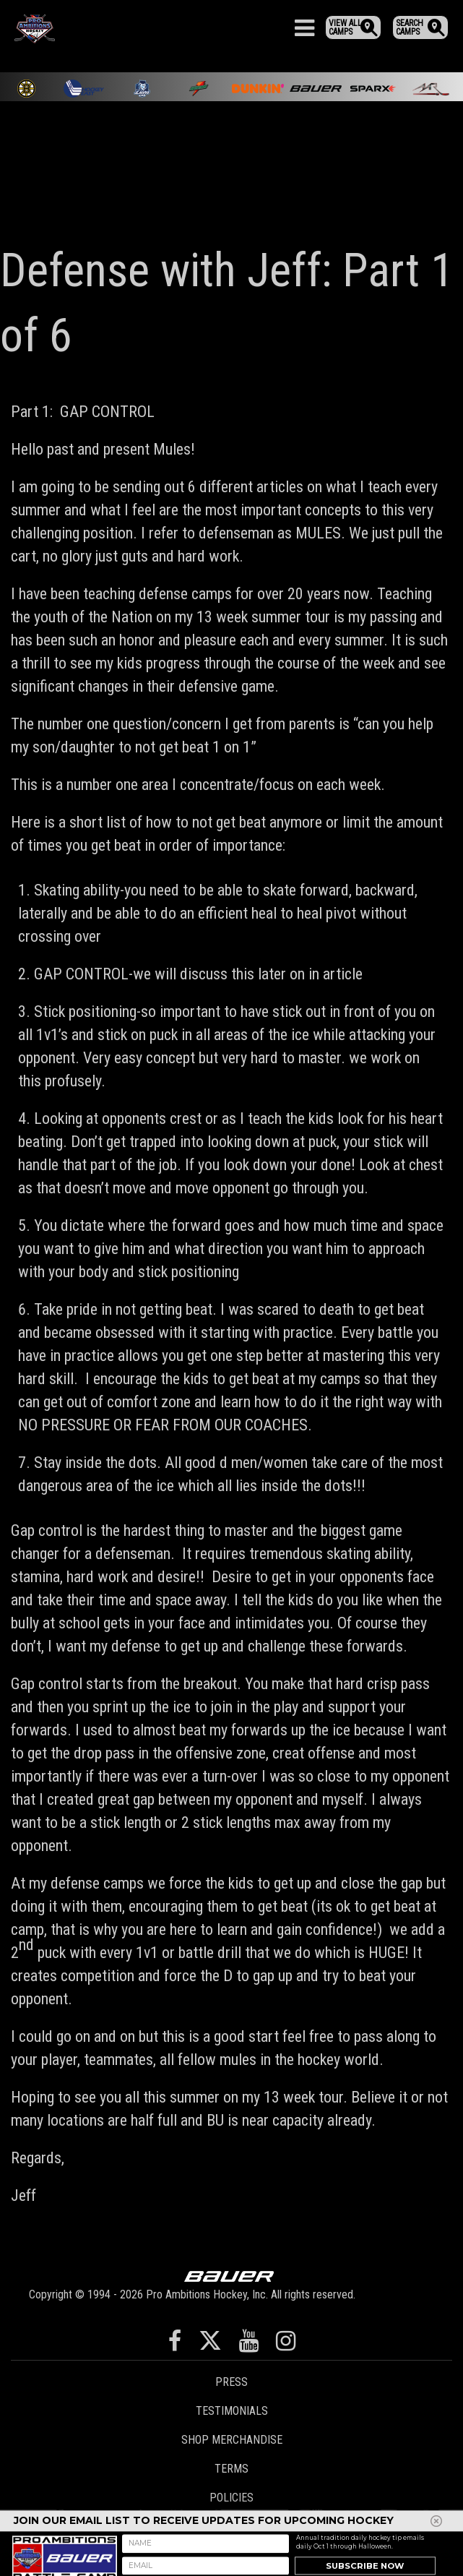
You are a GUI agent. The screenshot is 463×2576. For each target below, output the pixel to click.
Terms (231, 2469)
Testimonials (232, 2411)
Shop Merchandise (231, 2440)
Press (231, 2382)
